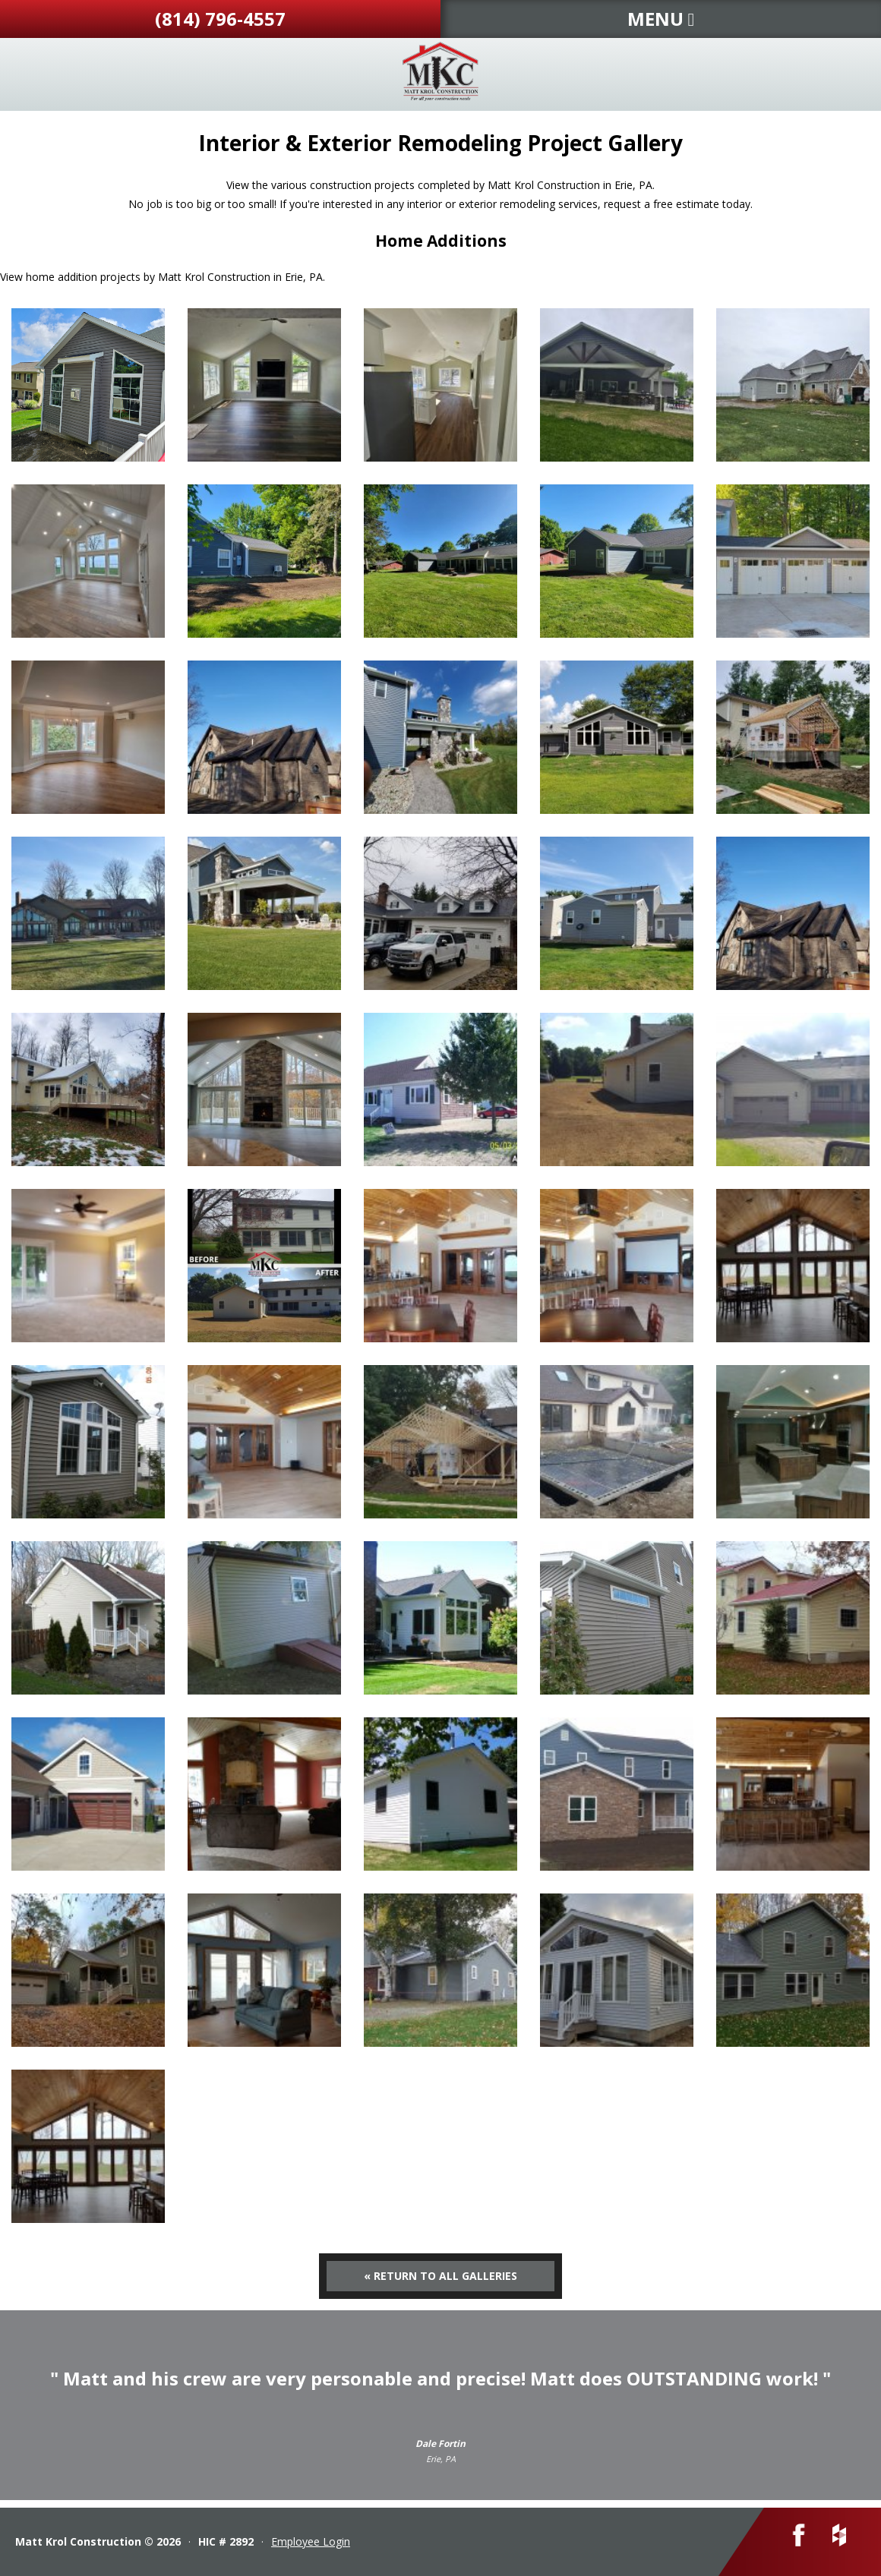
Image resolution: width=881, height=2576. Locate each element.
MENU (661, 18)
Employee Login (310, 2541)
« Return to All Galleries (440, 2276)
